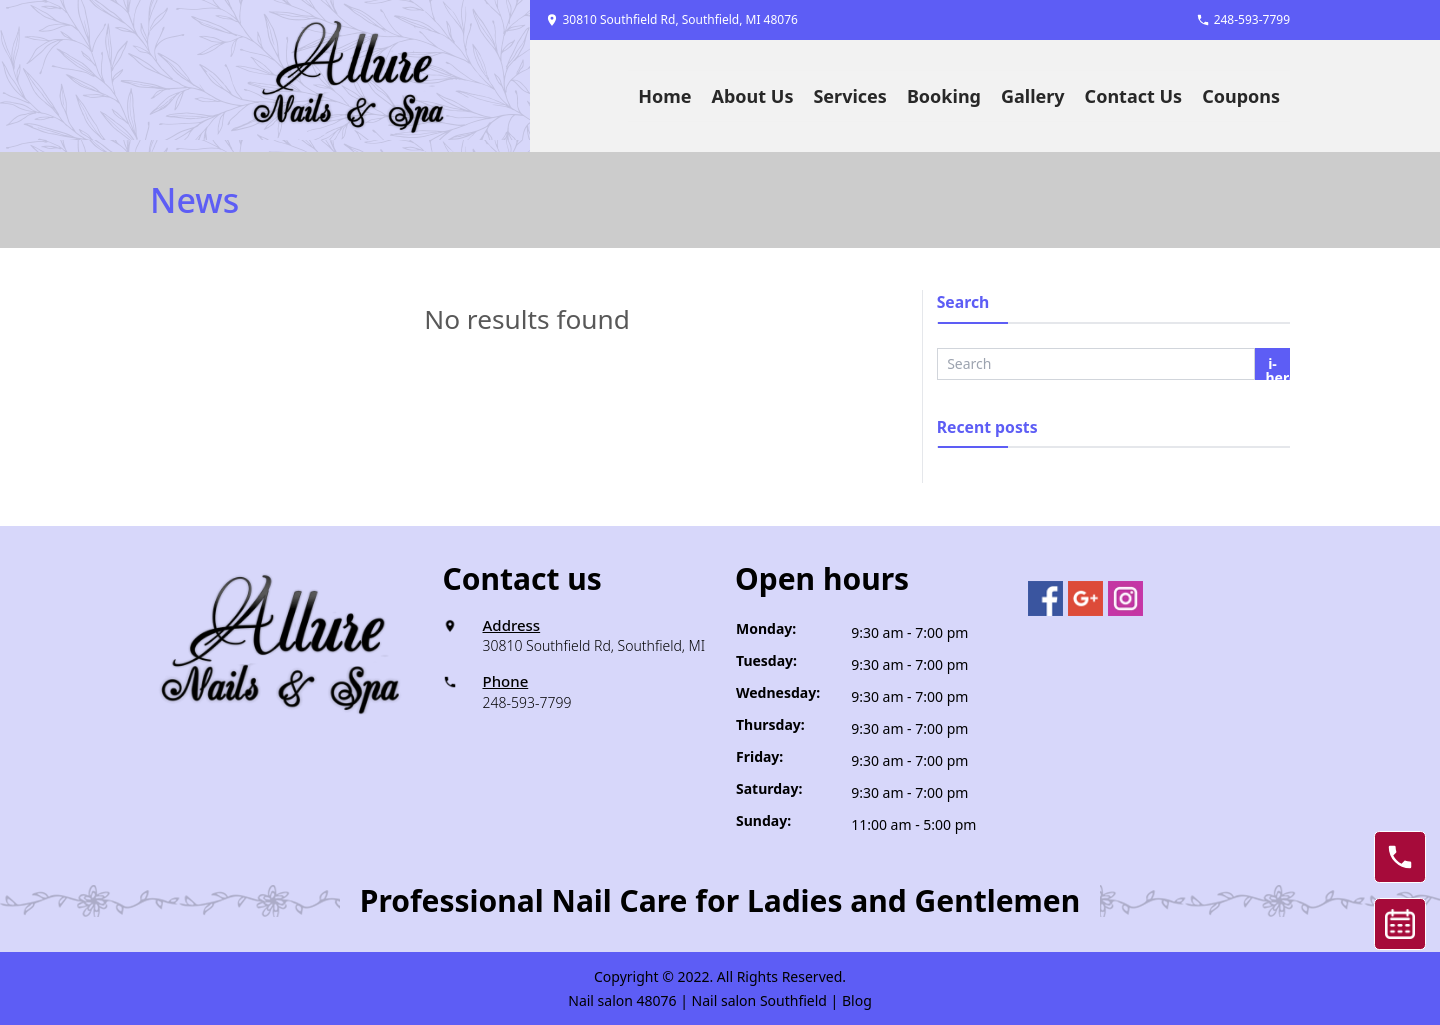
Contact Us (1134, 96)
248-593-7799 (527, 702)
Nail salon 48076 (622, 1000)
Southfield (793, 1000)
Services (849, 96)
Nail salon (724, 1000)
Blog (857, 1000)
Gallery (1033, 96)
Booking (944, 96)
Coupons (1241, 96)
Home (664, 96)
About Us (753, 96)
